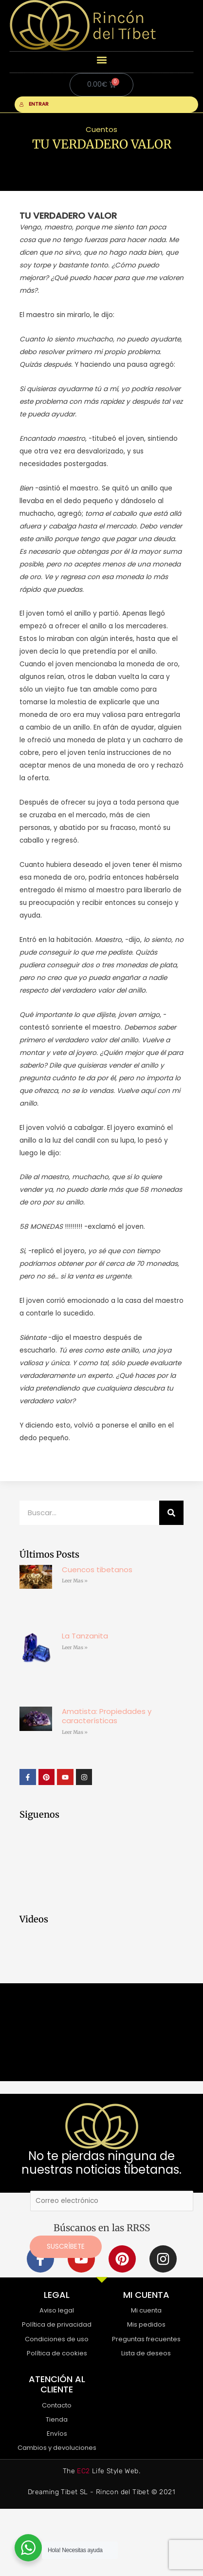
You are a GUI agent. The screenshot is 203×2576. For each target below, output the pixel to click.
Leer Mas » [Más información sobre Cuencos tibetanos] (75, 1581)
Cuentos (101, 129)
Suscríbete (66, 2246)
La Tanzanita (85, 1636)
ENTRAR (34, 104)
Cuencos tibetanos (97, 1569)
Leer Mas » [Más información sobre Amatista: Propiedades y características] (75, 1732)
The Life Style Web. (101, 2471)
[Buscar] (171, 1513)
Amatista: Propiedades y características (106, 1716)
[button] (101, 60)
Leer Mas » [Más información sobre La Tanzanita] (75, 1647)
